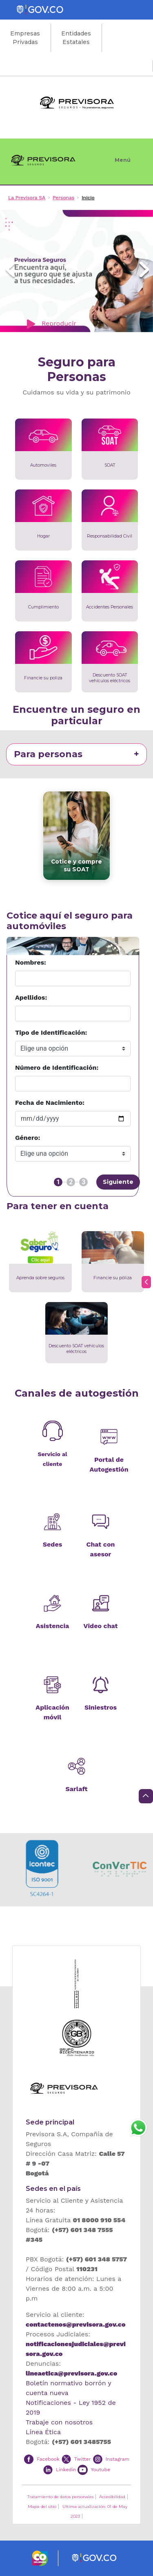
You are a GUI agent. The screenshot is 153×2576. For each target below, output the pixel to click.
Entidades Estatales (76, 38)
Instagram (117, 2458)
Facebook (48, 2458)
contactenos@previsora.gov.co (75, 2324)
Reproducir (49, 324)
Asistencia (52, 1626)
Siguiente (118, 1182)
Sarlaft (76, 1789)
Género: (27, 1137)
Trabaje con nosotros (59, 2422)
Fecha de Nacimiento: (49, 1102)
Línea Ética (43, 2432)
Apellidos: (31, 997)
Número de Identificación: (56, 1067)
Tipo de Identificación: (51, 1032)
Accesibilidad (112, 2496)
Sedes (52, 1544)
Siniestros (100, 1707)
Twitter (82, 2458)
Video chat (101, 1626)
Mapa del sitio (42, 2506)
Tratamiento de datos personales (60, 2496)
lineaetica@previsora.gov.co (71, 2373)
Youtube (100, 2469)
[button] (9, 271)
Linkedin (66, 2469)
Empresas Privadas (25, 38)
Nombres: (30, 962)
